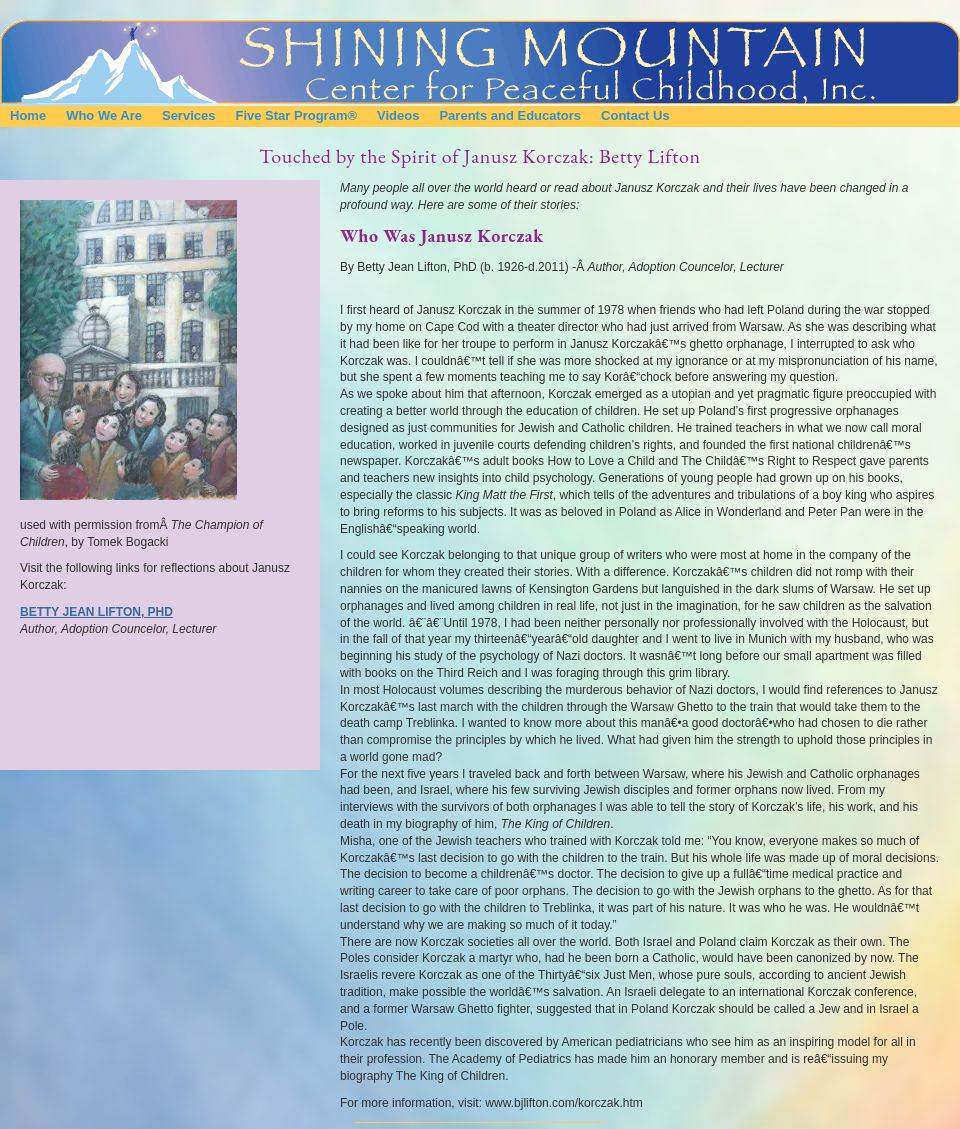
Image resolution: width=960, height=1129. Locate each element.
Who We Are (104, 115)
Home (28, 115)
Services (189, 115)
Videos (398, 115)
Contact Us (635, 115)
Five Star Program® (296, 115)
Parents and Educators (510, 115)
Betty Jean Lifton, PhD (96, 612)
